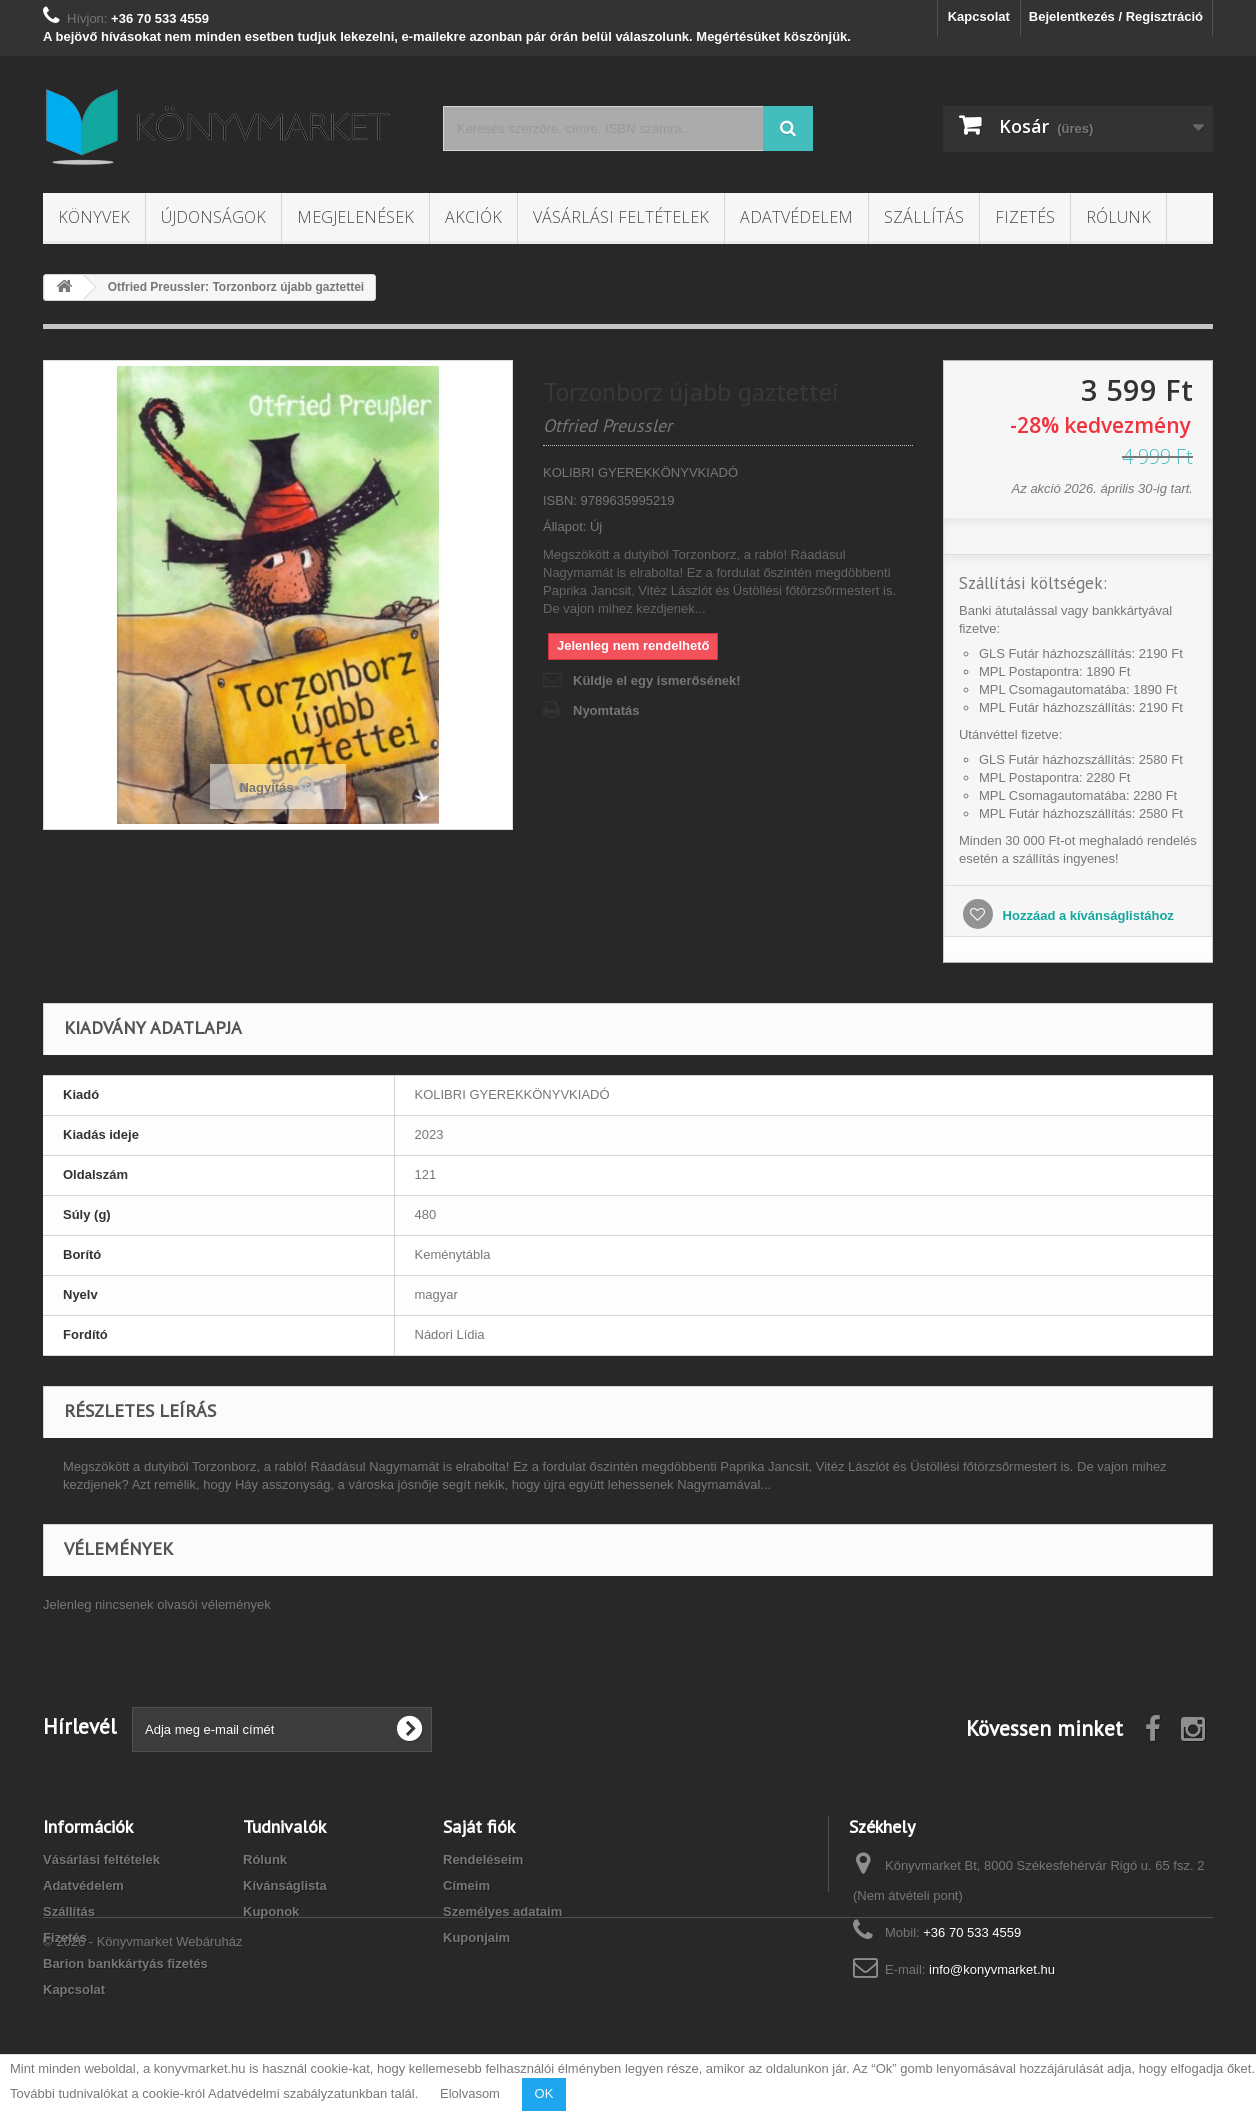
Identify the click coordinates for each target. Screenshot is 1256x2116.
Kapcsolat (979, 16)
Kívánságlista (285, 1885)
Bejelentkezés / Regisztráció (1116, 16)
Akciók (473, 217)
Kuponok (271, 1911)
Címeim (466, 1885)
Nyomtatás (606, 710)
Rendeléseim (483, 1859)
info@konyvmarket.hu (992, 1969)
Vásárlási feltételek (621, 217)
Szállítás (924, 217)
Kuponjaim (476, 1937)
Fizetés (1025, 217)
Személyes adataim (502, 1911)
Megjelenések (355, 217)
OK (544, 2093)
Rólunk (1118, 217)
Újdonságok (213, 217)
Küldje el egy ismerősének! (657, 680)
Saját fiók (479, 1826)
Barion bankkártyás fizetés (125, 1963)
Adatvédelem (796, 217)
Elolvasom (470, 2093)
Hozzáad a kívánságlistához (1086, 915)
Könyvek (94, 217)
